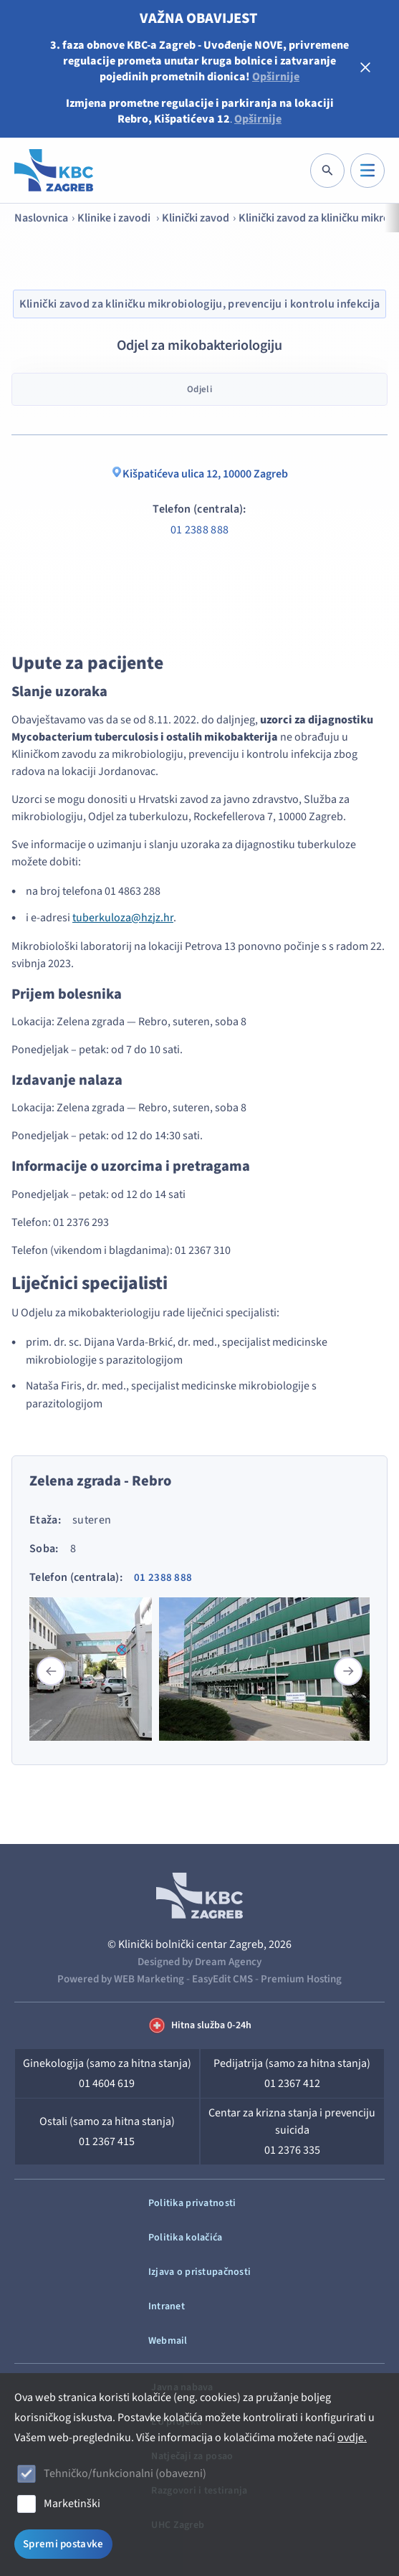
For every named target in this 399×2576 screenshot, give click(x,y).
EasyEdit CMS (222, 1979)
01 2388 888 (199, 530)
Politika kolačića (185, 2237)
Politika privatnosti (192, 2203)
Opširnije (275, 77)
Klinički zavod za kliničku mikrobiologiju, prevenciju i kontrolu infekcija (199, 304)
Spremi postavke (63, 2544)
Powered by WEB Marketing (120, 1979)
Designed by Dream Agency (199, 1961)
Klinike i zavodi (115, 218)
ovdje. (352, 2438)
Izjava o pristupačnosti (199, 2272)
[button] (348, 1671)
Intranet (166, 2306)
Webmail (168, 2341)
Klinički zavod (195, 218)
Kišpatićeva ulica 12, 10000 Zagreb (199, 474)
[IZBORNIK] (367, 170)
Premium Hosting (301, 1979)
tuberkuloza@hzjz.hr (122, 918)
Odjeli (199, 389)
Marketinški (72, 2503)
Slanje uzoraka (59, 691)
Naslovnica (41, 218)
